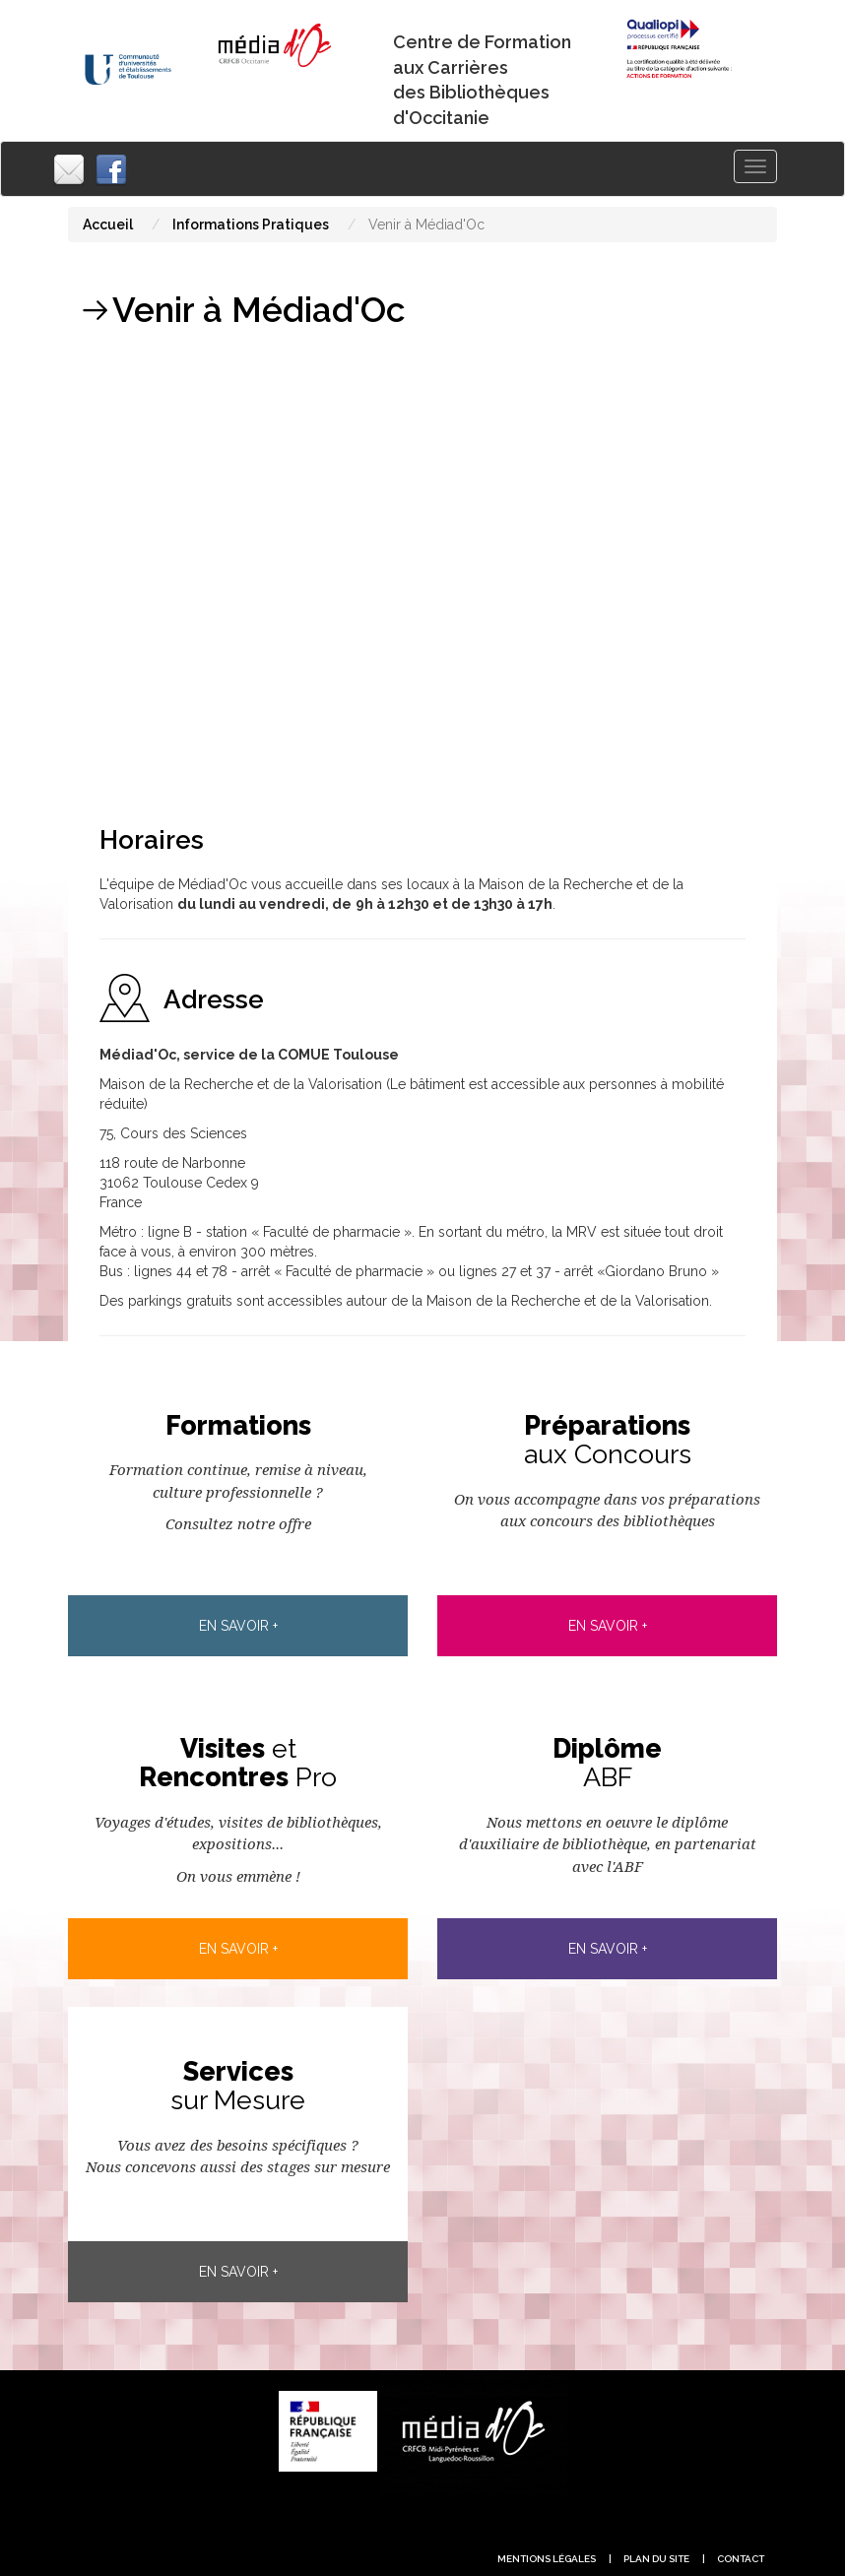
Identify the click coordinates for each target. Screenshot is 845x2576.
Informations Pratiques (250, 224)
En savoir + (238, 1626)
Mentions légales (546, 2558)
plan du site (656, 2558)
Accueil (108, 224)
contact (740, 2558)
